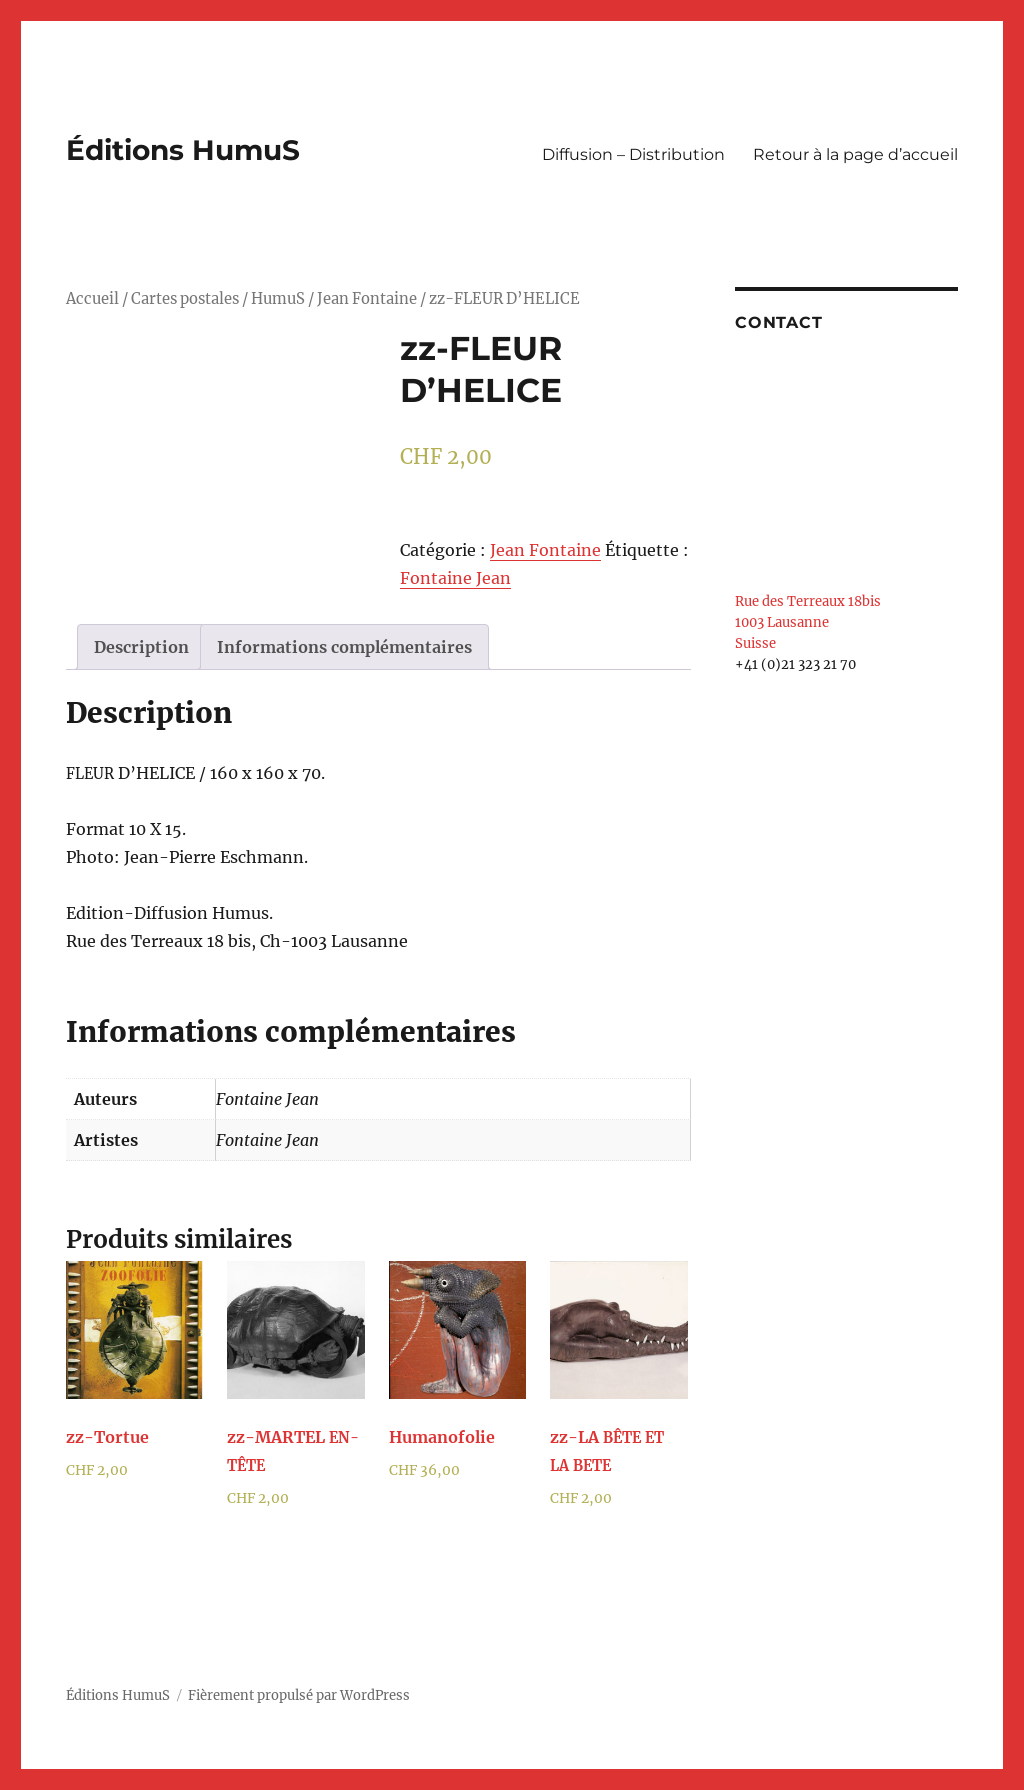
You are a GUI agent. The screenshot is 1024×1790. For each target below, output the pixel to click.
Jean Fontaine (367, 299)
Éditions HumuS (183, 150)
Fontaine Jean (455, 578)
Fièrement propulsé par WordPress (299, 1695)
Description (141, 647)
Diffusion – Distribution (633, 154)
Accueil (92, 299)
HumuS (278, 299)
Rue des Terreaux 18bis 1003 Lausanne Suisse (808, 622)
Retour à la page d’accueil (855, 154)
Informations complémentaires (344, 647)
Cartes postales (185, 299)
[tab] (141, 647)
